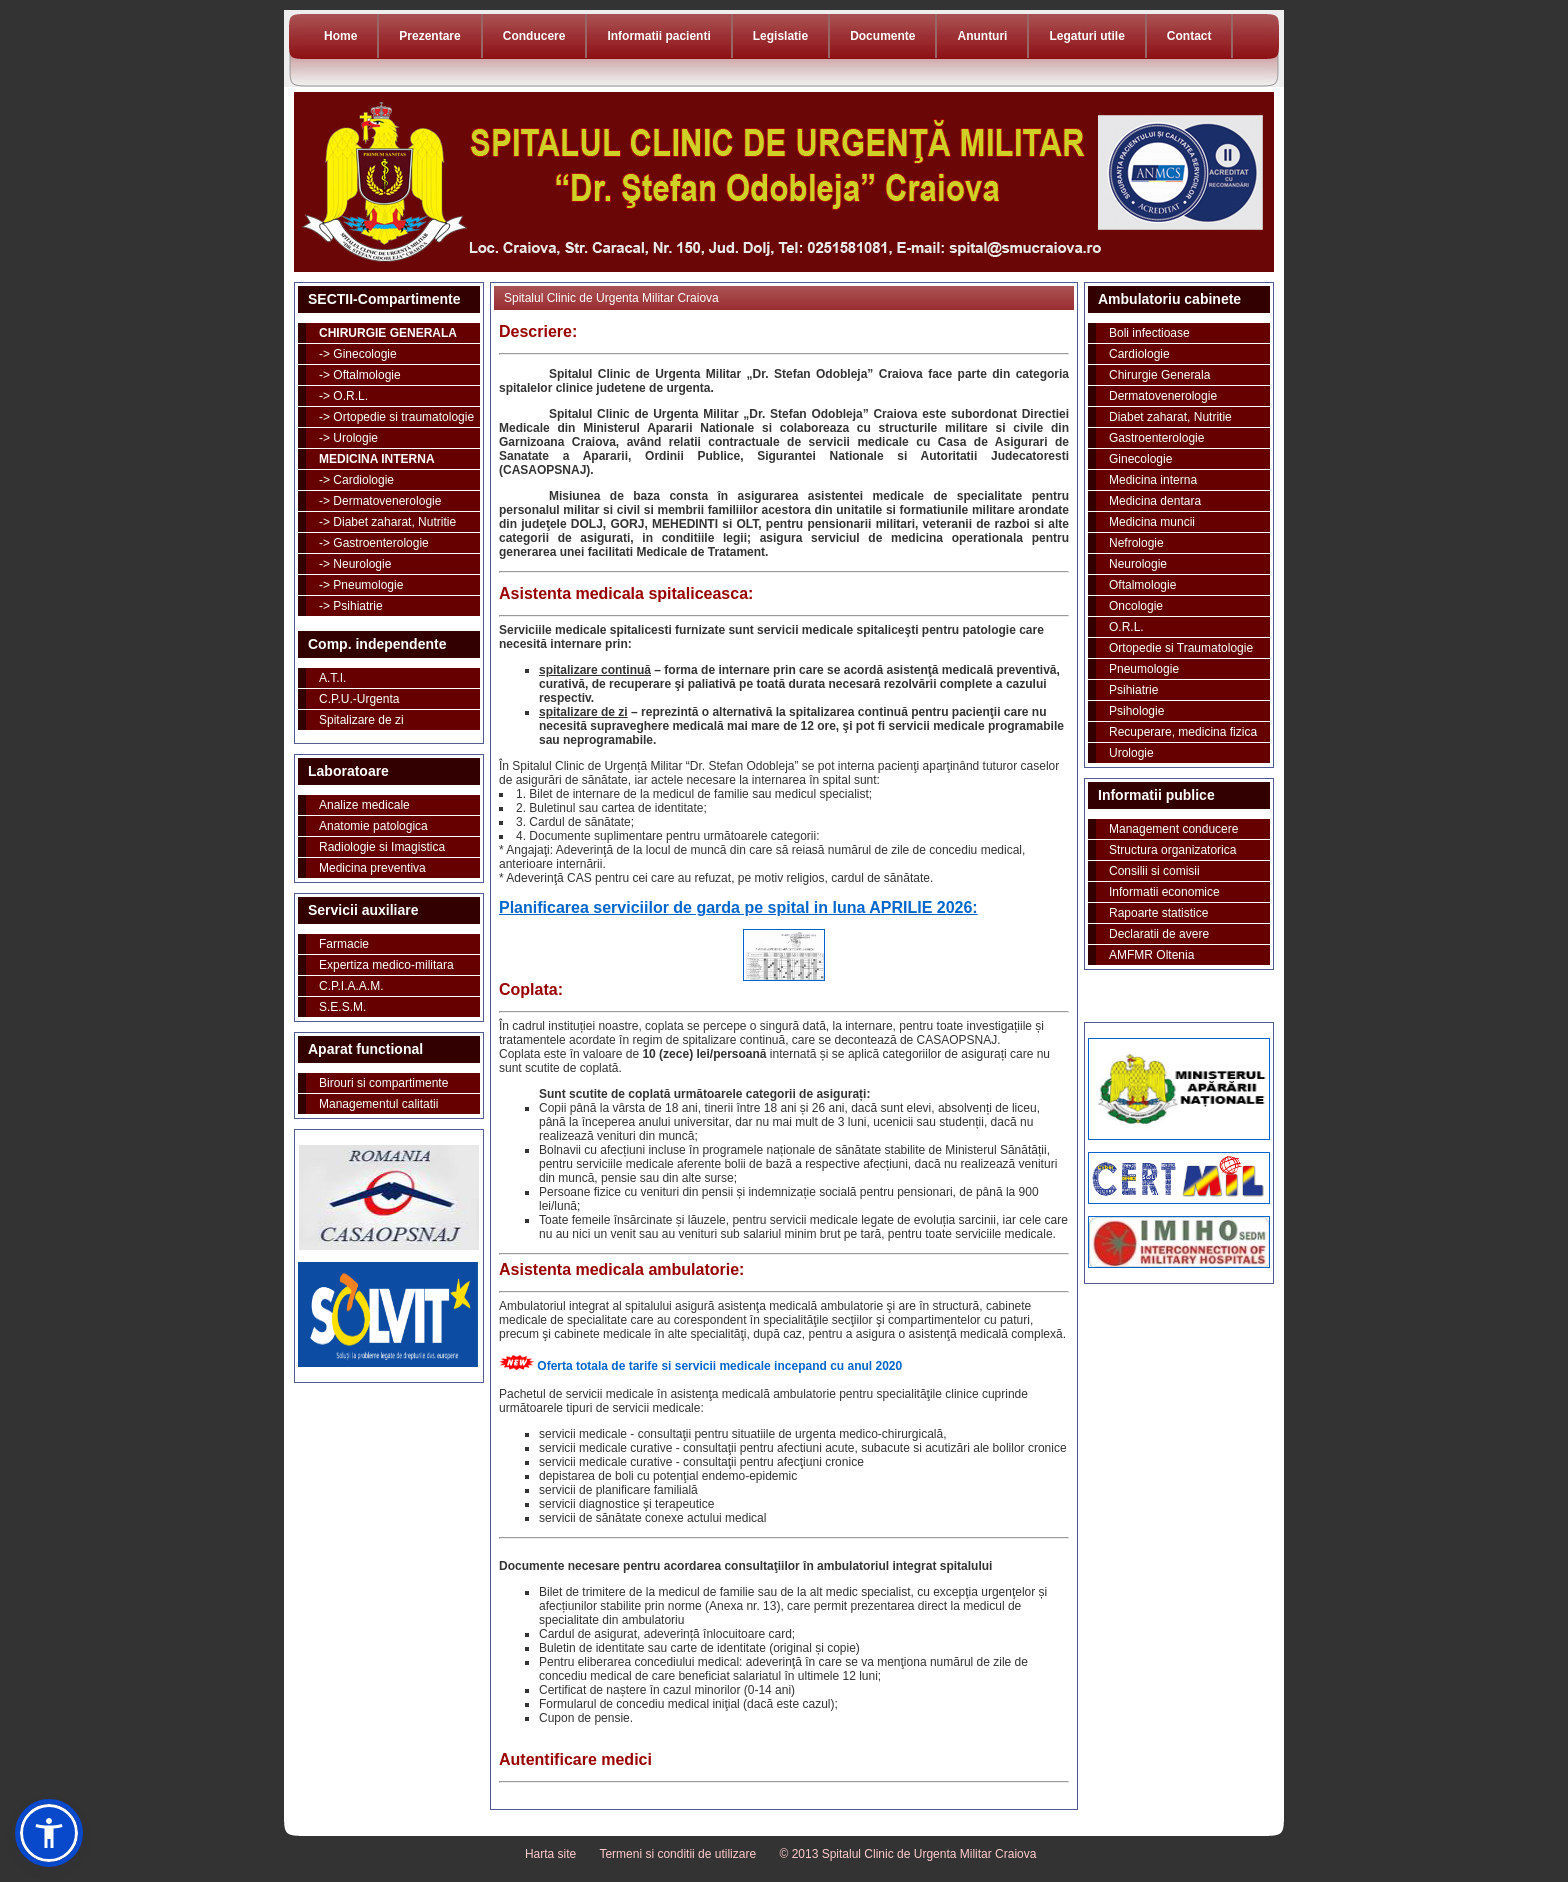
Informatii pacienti (658, 36)
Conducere (534, 36)
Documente (882, 36)
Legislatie (780, 36)
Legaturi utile (1086, 36)
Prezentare (429, 36)
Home (340, 36)
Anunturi (982, 36)
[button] (49, 1833)
